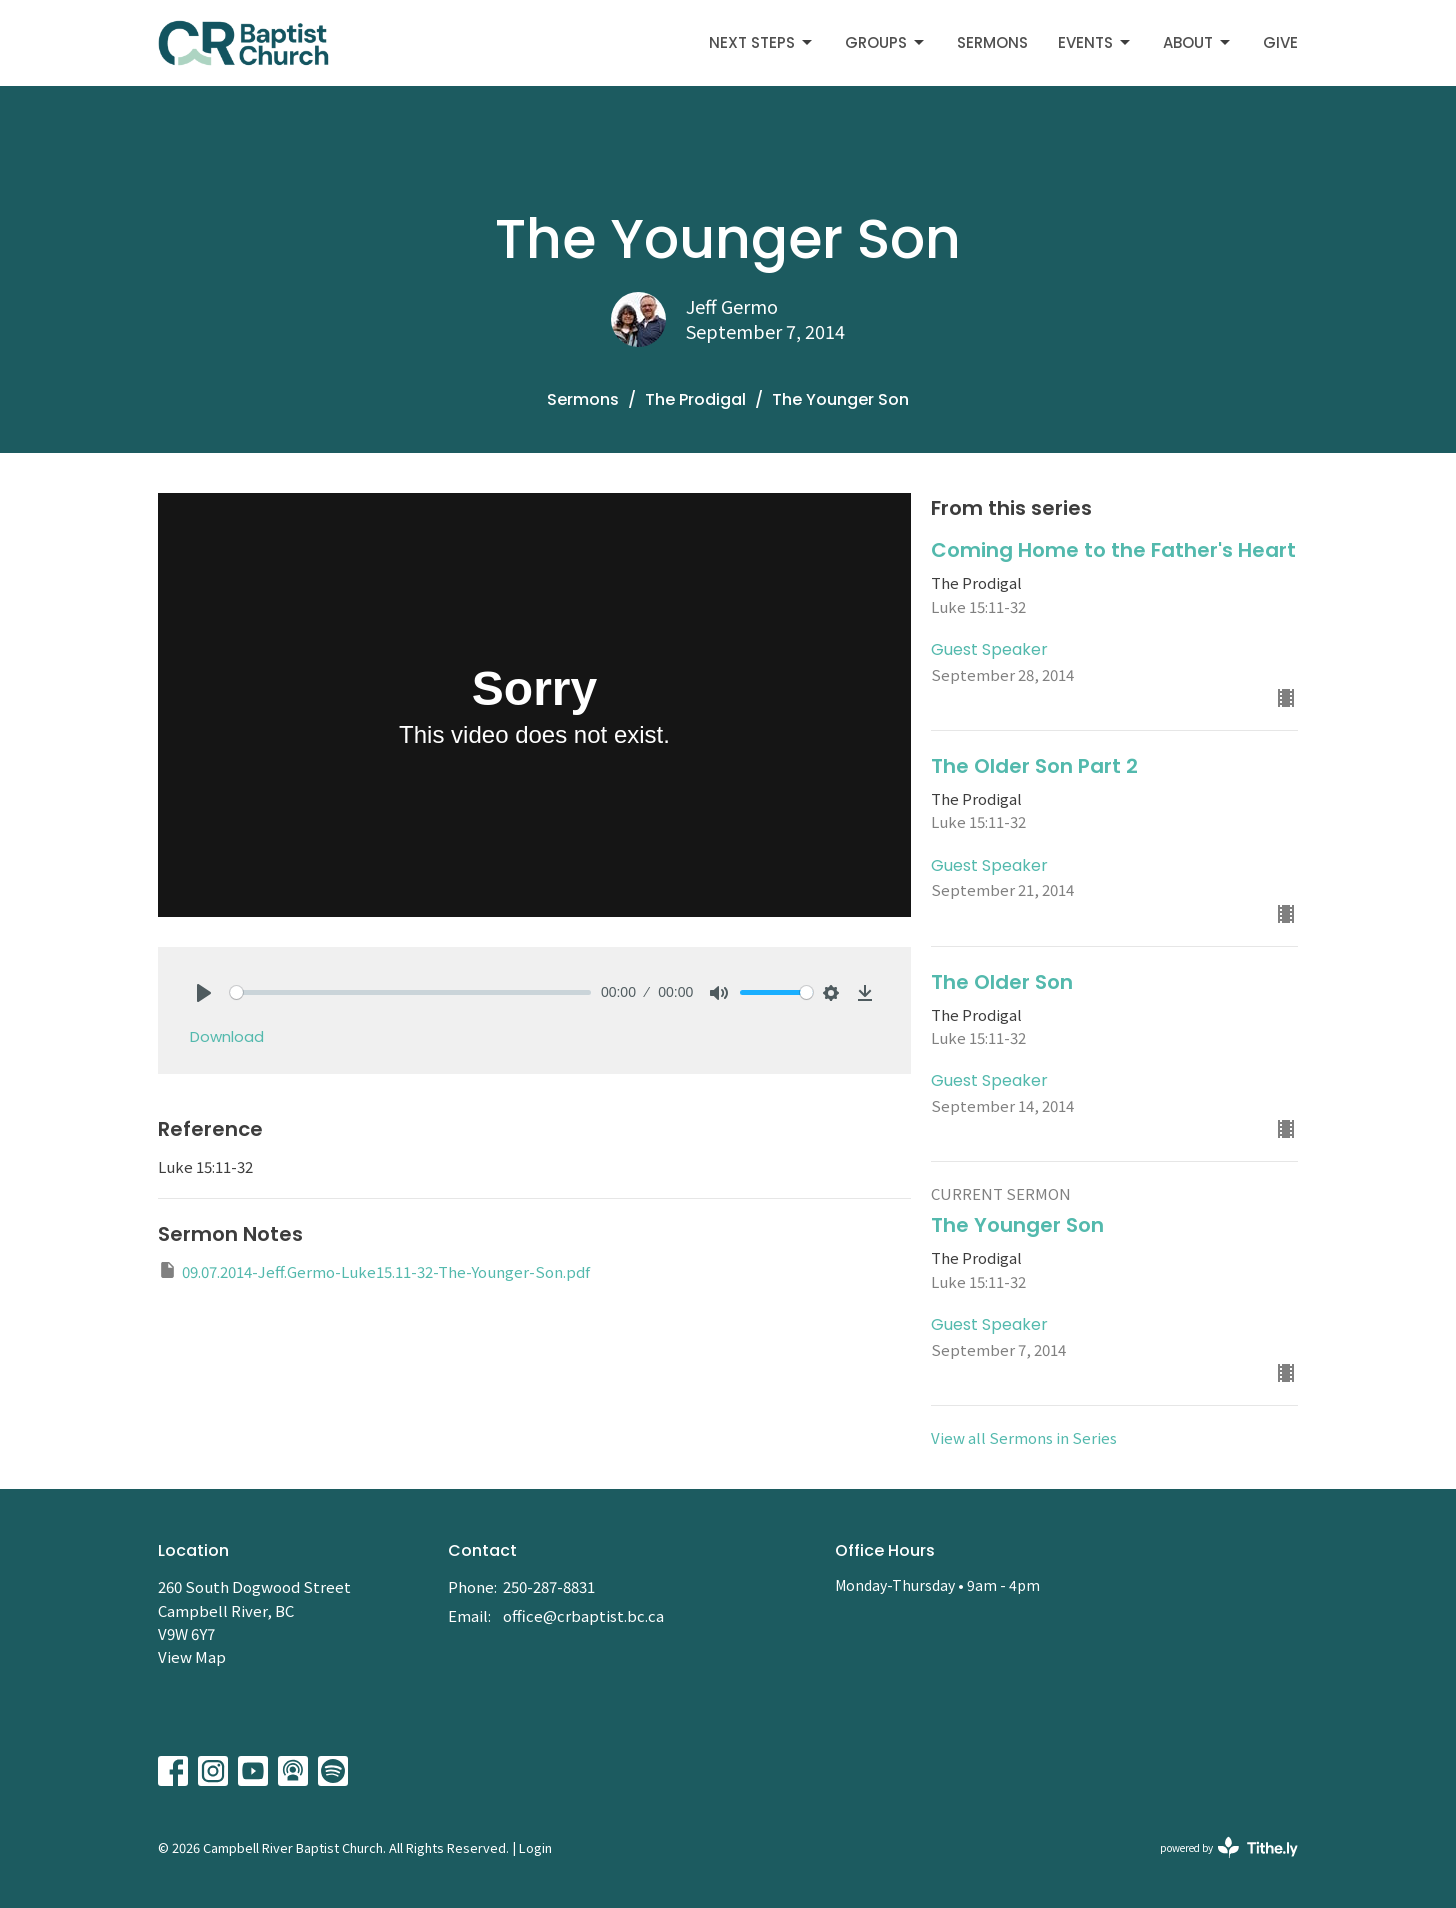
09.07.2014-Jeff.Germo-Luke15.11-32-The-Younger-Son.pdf (374, 1271)
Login (535, 1847)
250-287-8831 (549, 1586)
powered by (1229, 1847)
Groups (886, 42)
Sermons (992, 42)
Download (227, 1036)
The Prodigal (695, 399)
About (1198, 42)
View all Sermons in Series (1024, 1437)
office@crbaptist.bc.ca (583, 1615)
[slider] (410, 992)
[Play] (204, 993)
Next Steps (762, 42)
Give (1280, 42)
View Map (192, 1656)
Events (1095, 42)
